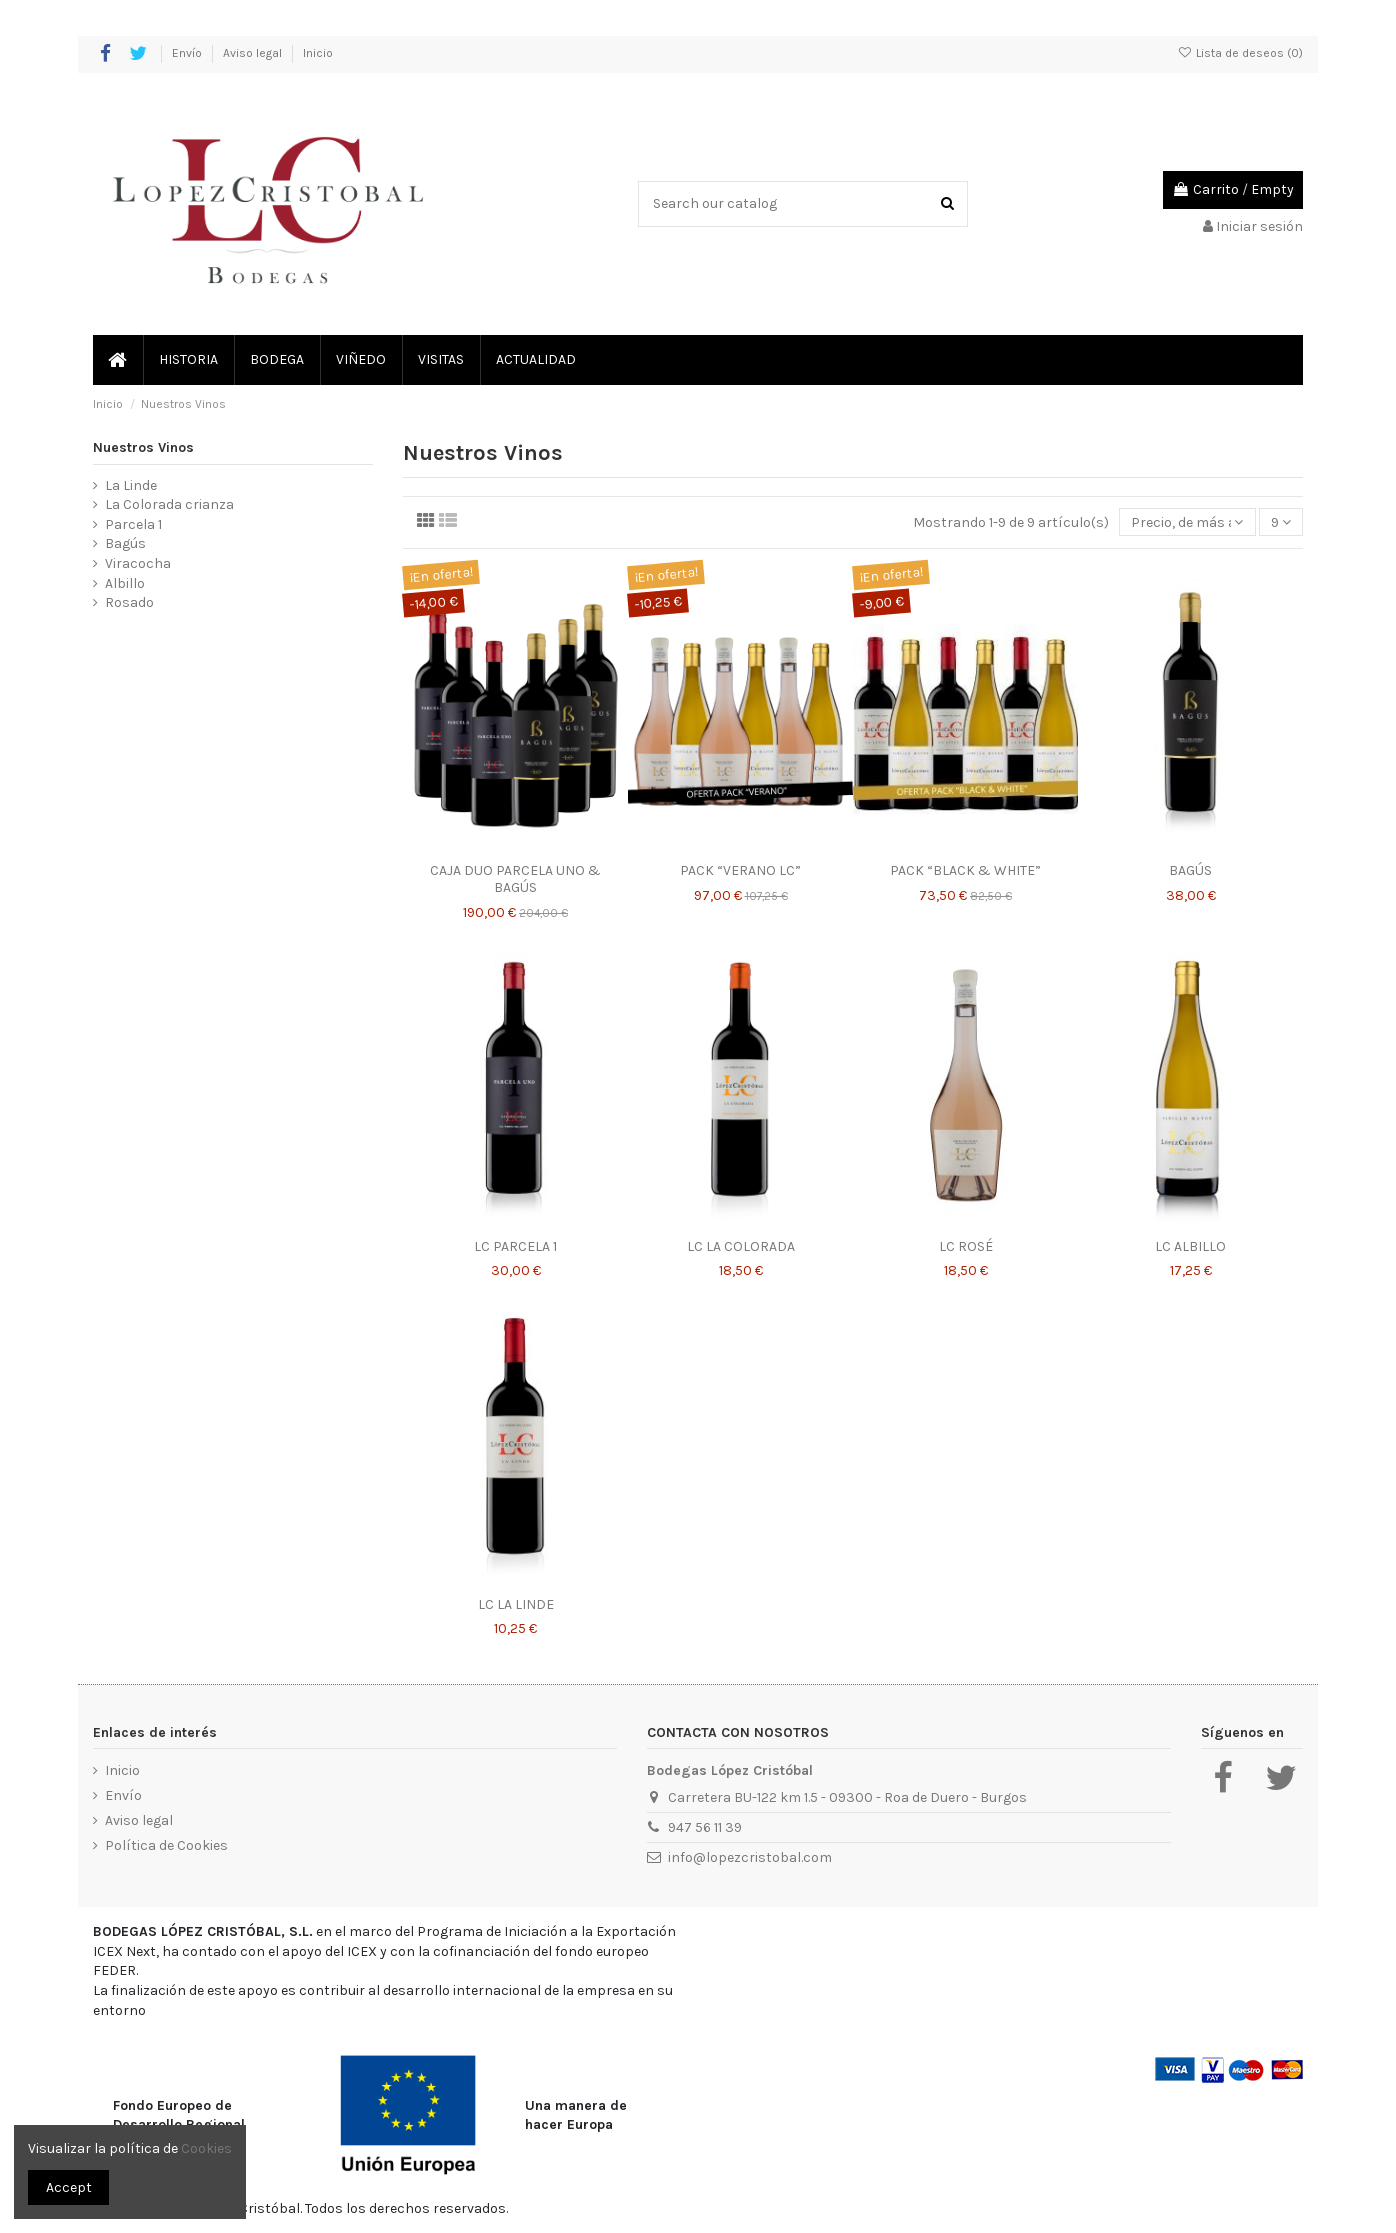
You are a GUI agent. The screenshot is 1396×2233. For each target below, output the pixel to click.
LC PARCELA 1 (515, 1246)
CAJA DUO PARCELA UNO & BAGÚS (515, 879)
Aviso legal (254, 53)
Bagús (125, 543)
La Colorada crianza (169, 504)
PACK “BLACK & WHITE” (965, 870)
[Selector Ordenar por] (1187, 522)
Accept (69, 2187)
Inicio (318, 53)
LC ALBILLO (1190, 1246)
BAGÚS (1190, 870)
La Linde (131, 485)
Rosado (129, 602)
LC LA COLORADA (741, 1246)
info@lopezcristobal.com (750, 1857)
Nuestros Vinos (143, 447)
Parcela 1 (133, 524)
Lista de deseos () (1240, 53)
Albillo (125, 583)
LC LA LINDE (516, 1604)
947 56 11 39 (705, 1827)
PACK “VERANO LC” (740, 870)
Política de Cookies (166, 1845)
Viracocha (138, 563)
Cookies (206, 2148)
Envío (188, 53)
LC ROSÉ (966, 1246)
